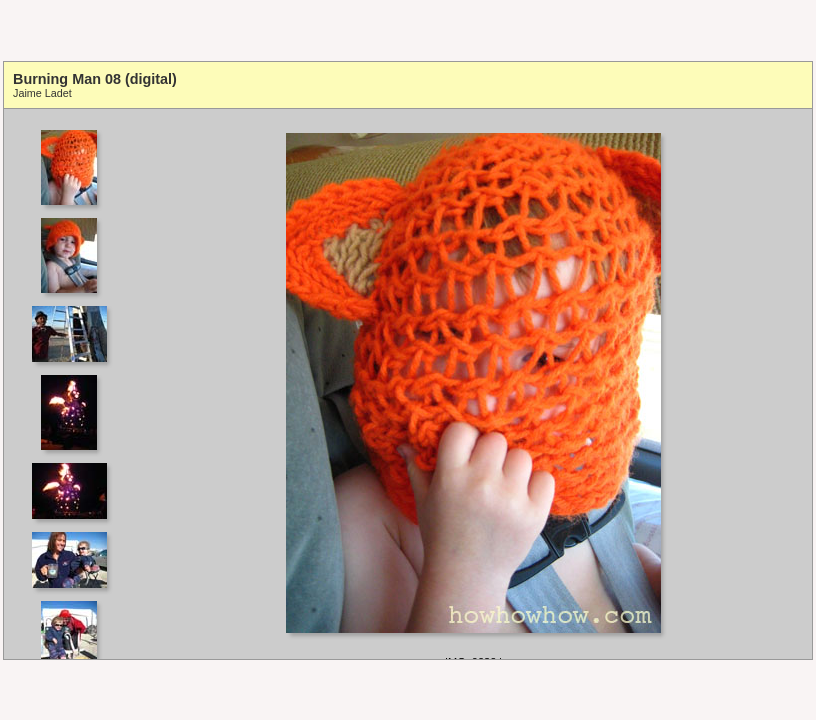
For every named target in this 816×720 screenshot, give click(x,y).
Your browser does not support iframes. (75, 384)
